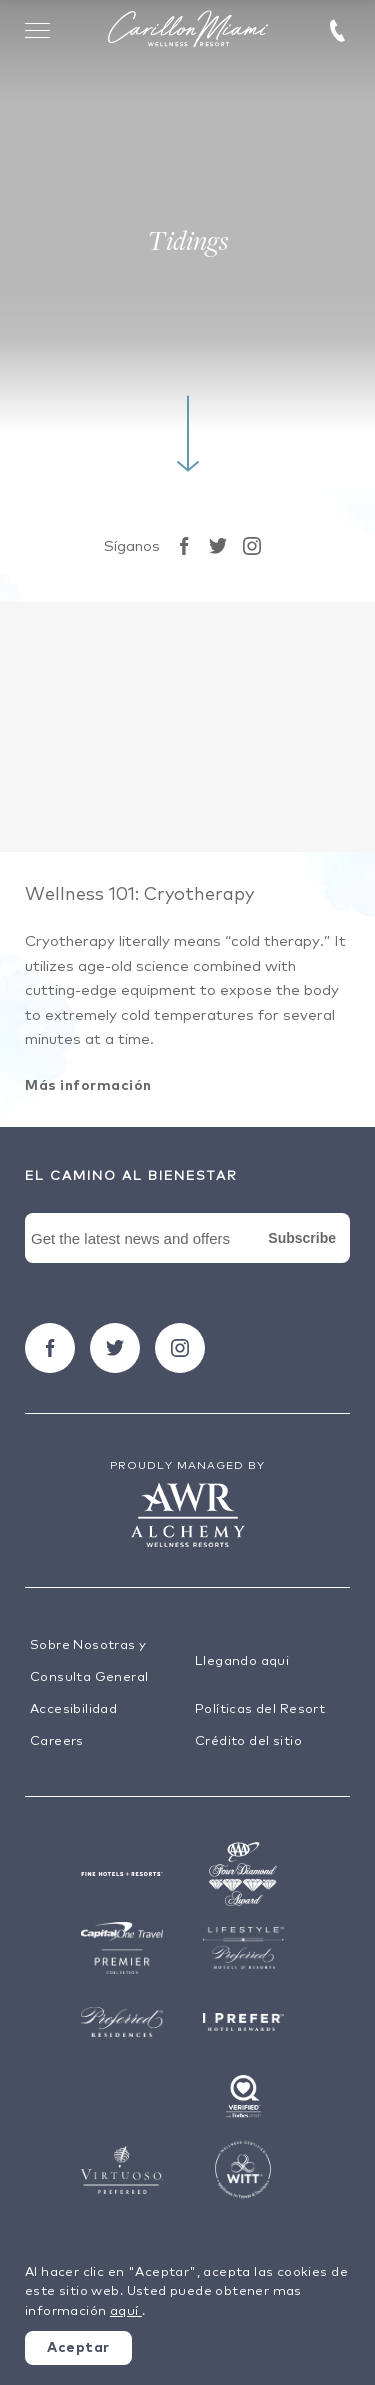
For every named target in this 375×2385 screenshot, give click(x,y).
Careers (57, 1741)
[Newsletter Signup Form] (187, 1261)
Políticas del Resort (260, 1709)
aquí (126, 2311)
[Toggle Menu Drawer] (38, 30)
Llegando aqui (242, 1661)
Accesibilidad (73, 1709)
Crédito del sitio (248, 1741)
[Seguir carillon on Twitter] (218, 546)
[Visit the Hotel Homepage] (188, 30)
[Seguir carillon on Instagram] (252, 546)
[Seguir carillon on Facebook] (184, 546)
